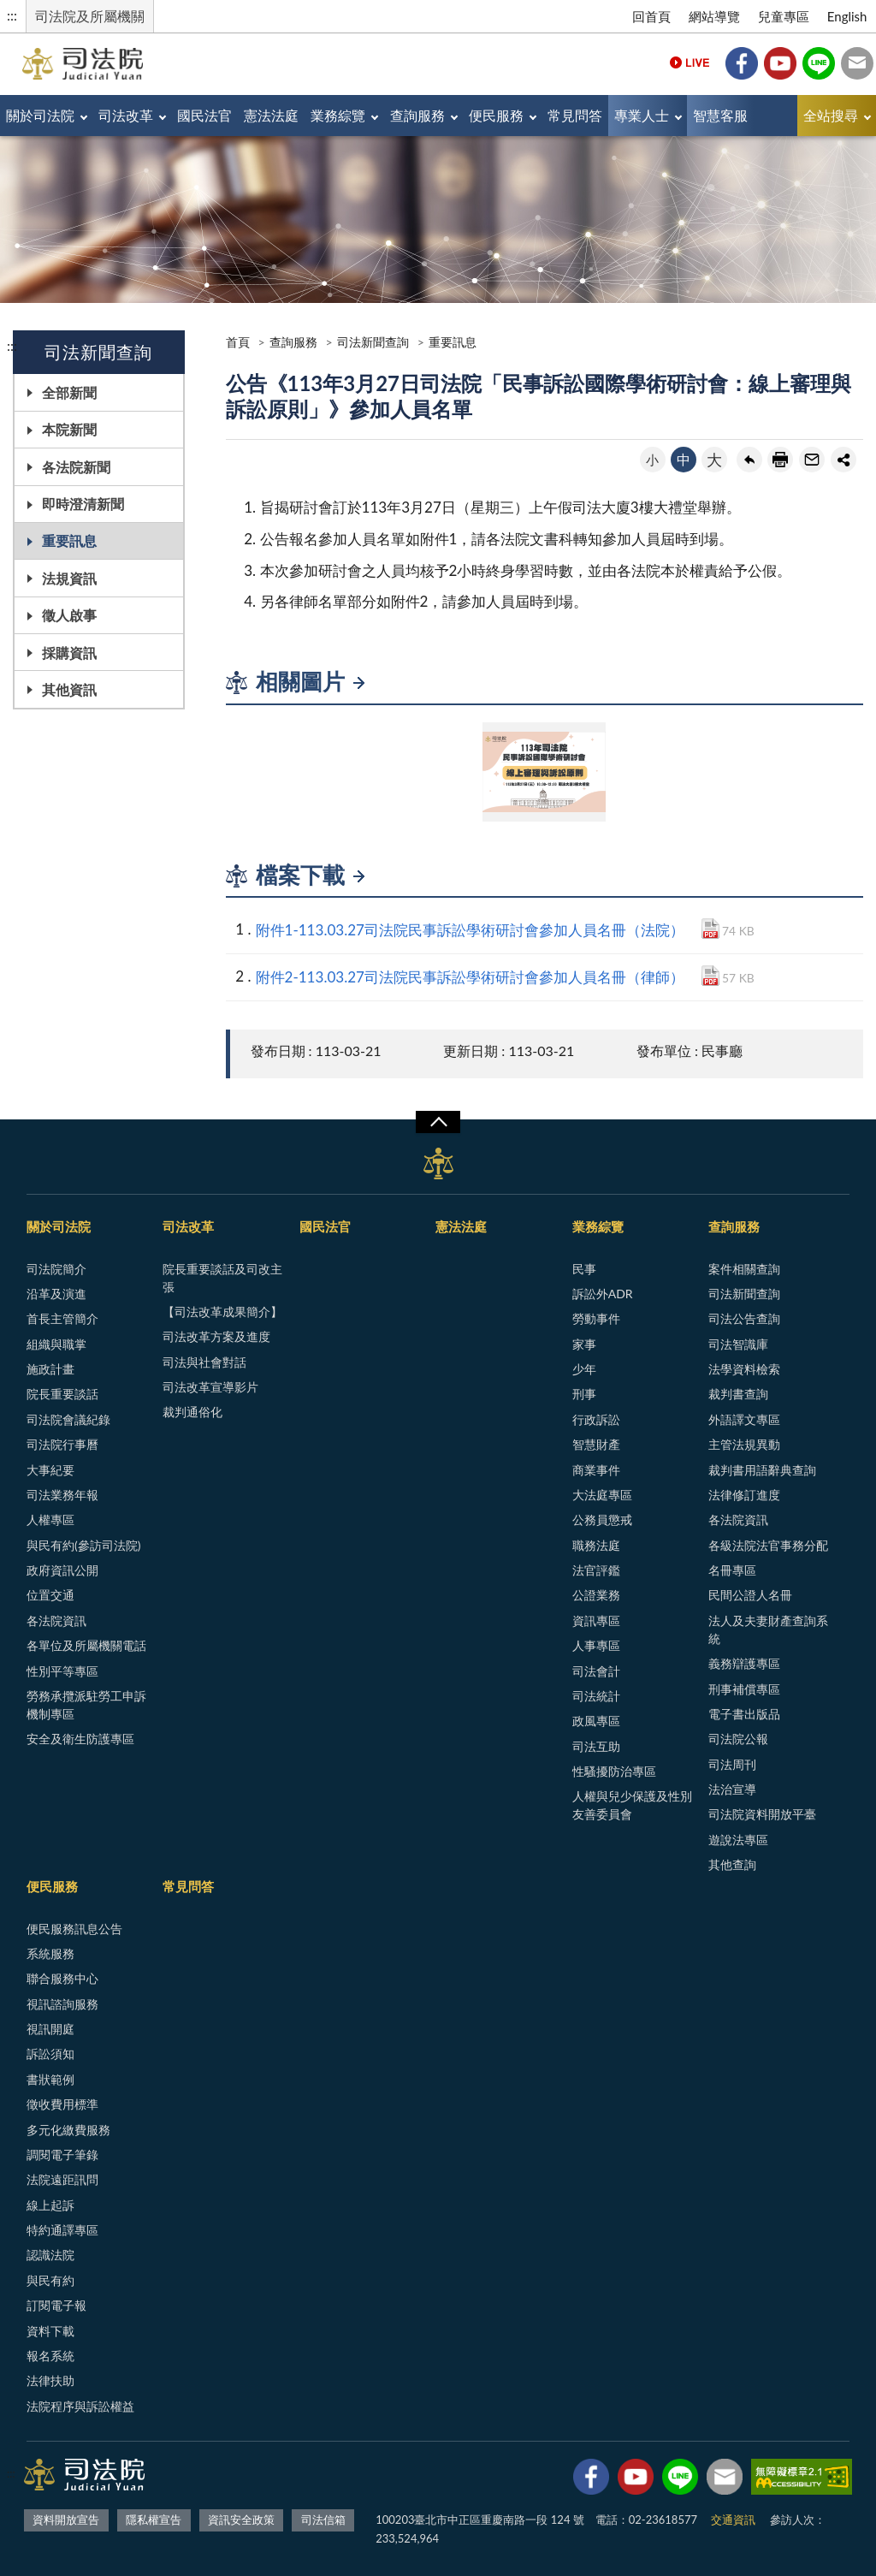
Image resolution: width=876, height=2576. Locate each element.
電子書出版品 (744, 1713)
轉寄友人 (812, 459)
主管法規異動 (744, 1444)
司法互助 (596, 1746)
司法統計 (596, 1696)
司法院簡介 (56, 1268)
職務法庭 (596, 1545)
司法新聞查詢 (373, 342)
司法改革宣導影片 (210, 1387)
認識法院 (50, 2254)
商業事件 (596, 1470)
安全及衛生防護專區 (80, 1738)
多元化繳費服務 (68, 2129)
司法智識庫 (738, 1344)
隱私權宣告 (153, 2519)
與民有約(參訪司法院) (83, 1545)
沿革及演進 (56, 1293)
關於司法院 (40, 115)
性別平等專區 (62, 1671)
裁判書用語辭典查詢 (762, 1470)
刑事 (584, 1393)
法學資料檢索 (744, 1369)
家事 (584, 1344)
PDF (710, 928)
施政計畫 (50, 1369)
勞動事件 (596, 1318)
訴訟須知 (50, 2053)
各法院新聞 (76, 467)
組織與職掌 (56, 1344)
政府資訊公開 (62, 1570)
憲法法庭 (271, 115)
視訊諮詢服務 (62, 2004)
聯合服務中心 (62, 1978)
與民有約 (50, 2280)
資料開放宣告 (66, 2519)
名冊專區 (732, 1570)
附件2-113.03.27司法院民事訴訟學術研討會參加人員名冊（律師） (470, 977)
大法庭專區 (602, 1494)
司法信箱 (857, 63)
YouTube (780, 63)
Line (818, 63)
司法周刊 (732, 1764)
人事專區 (596, 1645)
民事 (584, 1268)
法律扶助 (50, 2380)
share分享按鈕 (843, 459)
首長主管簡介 (62, 1318)
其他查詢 (732, 1864)
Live (689, 63)
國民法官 (204, 115)
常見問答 (575, 115)
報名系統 (50, 2355)
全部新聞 (69, 392)
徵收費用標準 (62, 2104)
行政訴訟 (596, 1419)
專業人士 (641, 115)
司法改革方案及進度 (216, 1336)
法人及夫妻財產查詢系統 (768, 1629)
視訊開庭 (50, 2028)
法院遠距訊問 (62, 2179)
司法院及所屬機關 (90, 16)
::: (12, 15)
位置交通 (50, 1595)
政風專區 (596, 1720)
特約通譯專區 (62, 2230)
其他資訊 (69, 689)
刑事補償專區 (744, 1689)
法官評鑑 (596, 1570)
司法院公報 (738, 1738)
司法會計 (596, 1671)
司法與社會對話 (204, 1362)
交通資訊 (733, 2519)
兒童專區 (783, 16)
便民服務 (496, 115)
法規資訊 (69, 578)
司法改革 (125, 115)
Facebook (741, 63)
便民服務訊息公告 (74, 1928)
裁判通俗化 (192, 1411)
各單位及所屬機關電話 (86, 1645)
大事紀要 (50, 1470)
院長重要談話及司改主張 (222, 1277)
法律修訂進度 (744, 1494)
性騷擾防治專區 (614, 1771)
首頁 (238, 342)
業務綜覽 (338, 115)
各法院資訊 (56, 1620)
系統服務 (50, 1953)
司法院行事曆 (62, 1444)
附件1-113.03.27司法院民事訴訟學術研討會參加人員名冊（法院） (470, 930)
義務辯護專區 (744, 1663)
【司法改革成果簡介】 (222, 1311)
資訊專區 (596, 1620)
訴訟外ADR (602, 1293)
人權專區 (50, 1519)
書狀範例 (50, 2079)
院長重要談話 (62, 1393)
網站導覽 (714, 16)
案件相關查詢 (744, 1268)
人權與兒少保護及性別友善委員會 (632, 1805)
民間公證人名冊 (750, 1595)
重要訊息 (69, 540)
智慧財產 (596, 1444)
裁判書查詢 (738, 1393)
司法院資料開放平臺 (762, 1814)
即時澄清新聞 (83, 504)
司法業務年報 (62, 1494)
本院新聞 (69, 429)
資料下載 (50, 2331)
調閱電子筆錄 (62, 2154)
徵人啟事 (69, 615)
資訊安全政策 (241, 2519)
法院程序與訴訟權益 (80, 2406)
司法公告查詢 (744, 1318)
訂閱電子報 (56, 2305)
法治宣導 (732, 1789)
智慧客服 (720, 115)
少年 (584, 1369)
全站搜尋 (830, 115)
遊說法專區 (738, 1839)
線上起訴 (50, 2205)
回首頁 (651, 16)
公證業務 (596, 1595)
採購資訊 (69, 652)
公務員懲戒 (602, 1519)
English (847, 16)
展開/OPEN (438, 1122)
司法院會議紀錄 (68, 1419)
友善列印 (780, 459)
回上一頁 (749, 459)
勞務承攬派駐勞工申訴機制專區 (86, 1705)
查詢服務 (417, 115)
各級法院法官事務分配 (768, 1545)
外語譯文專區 (744, 1419)
